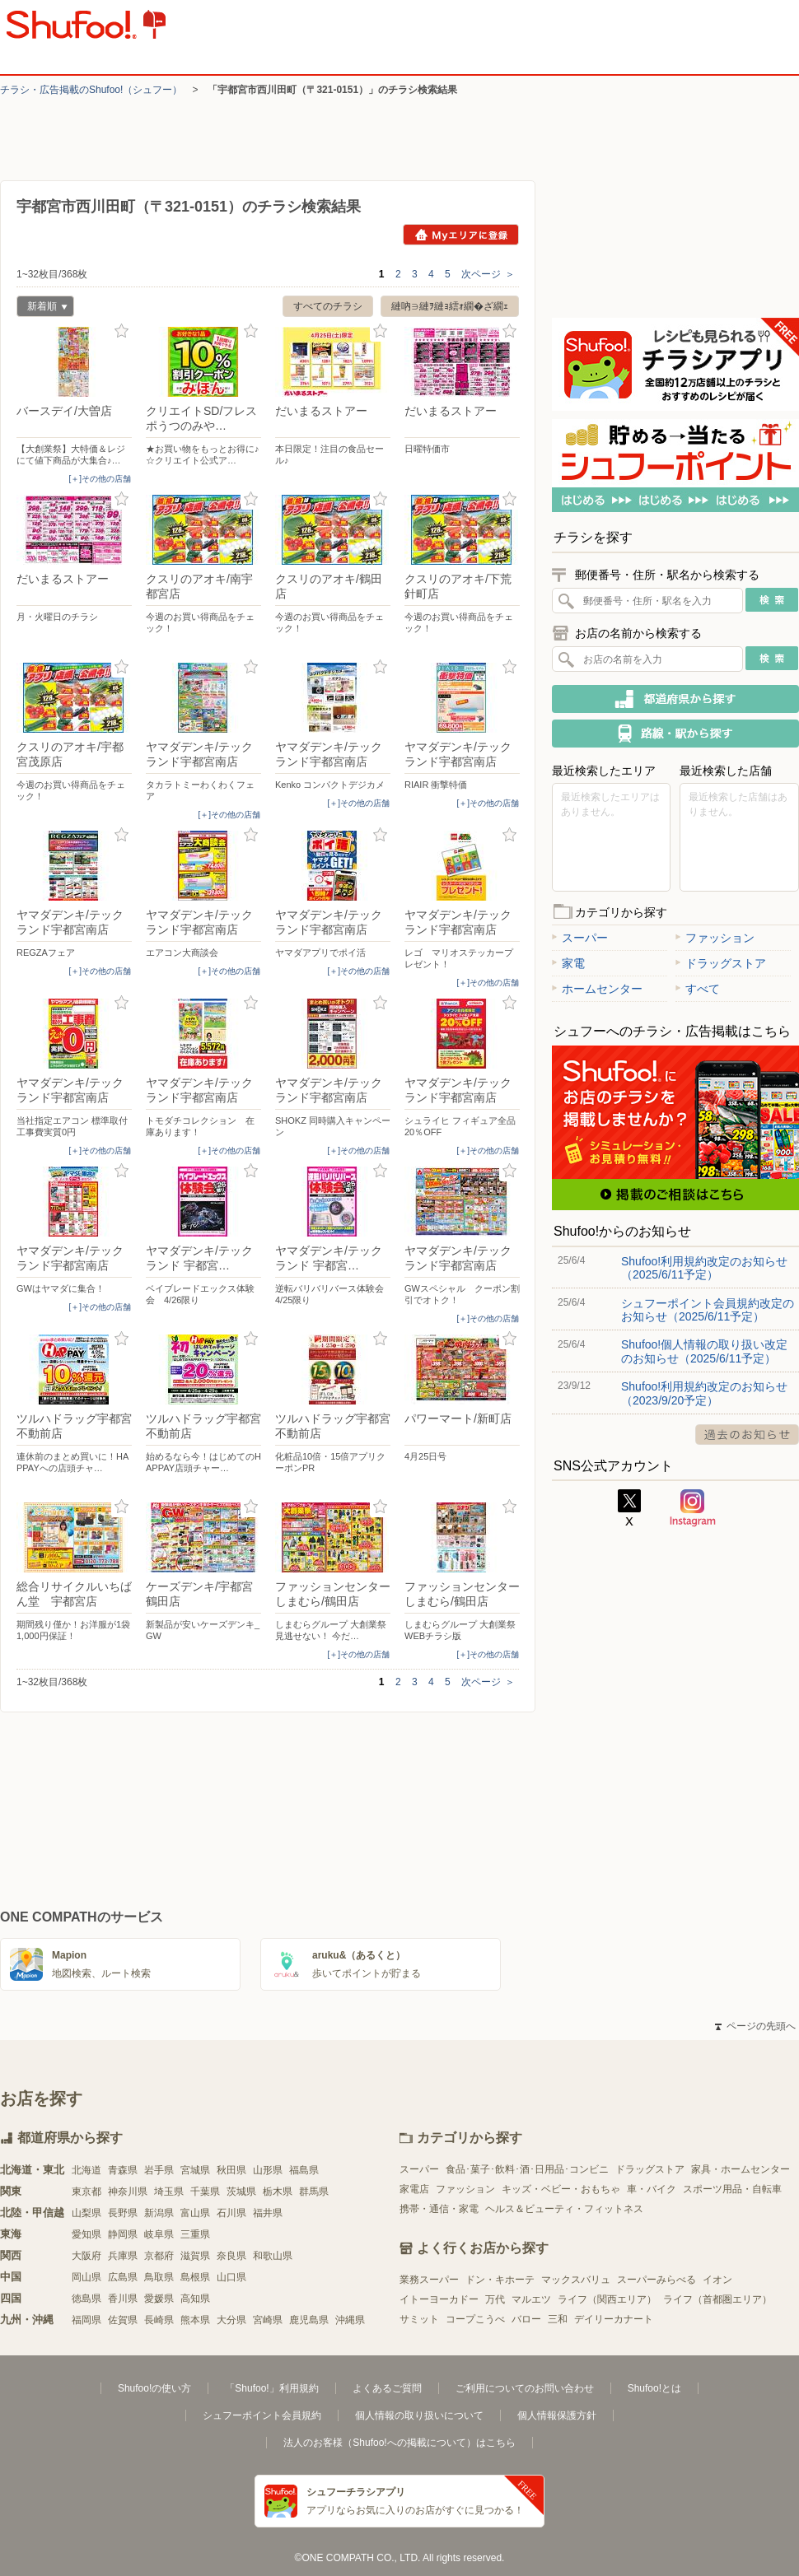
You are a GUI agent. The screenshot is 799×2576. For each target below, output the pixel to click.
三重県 (195, 2234)
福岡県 (86, 2320)
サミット (419, 2319)
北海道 (86, 2170)
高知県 (195, 2298)
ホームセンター (597, 988)
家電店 (414, 2189)
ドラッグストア (720, 963)
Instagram (693, 1508)
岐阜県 (159, 2234)
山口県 (231, 2277)
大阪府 (86, 2256)
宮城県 (195, 2170)
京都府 (159, 2256)
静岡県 (123, 2234)
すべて (697, 988)
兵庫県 (123, 2256)
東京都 (86, 2191)
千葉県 (205, 2191)
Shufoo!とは (654, 2388)
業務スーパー (429, 2279)
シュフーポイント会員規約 (262, 2415)
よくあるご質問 (387, 2388)
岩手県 (159, 2170)
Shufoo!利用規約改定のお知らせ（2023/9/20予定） (704, 1393)
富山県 (195, 2213)
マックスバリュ (575, 2279)
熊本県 (195, 2320)
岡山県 (86, 2277)
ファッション (715, 937)
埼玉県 (169, 2191)
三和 (558, 2319)
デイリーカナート (613, 2319)
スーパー (580, 937)
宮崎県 (268, 2320)
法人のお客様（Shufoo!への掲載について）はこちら (399, 2442)
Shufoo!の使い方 (154, 2388)
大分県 (231, 2320)
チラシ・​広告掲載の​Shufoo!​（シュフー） (91, 89)
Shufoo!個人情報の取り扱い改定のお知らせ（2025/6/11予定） (704, 1351)
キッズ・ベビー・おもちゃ (561, 2189)
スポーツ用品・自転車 (732, 2189)
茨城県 (241, 2191)
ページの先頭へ (755, 2026)
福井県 (268, 2213)
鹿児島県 (309, 2320)
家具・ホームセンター (740, 2169)
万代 (495, 2299)
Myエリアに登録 (461, 234)
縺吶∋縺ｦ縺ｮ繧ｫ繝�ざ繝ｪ (449, 306)
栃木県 (277, 2191)
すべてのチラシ (327, 306)
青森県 (123, 2170)
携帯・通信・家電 (439, 2209)
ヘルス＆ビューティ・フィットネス (564, 2209)
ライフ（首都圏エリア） (717, 2299)
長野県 (123, 2213)
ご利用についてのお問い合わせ (525, 2388)
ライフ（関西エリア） (607, 2299)
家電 (568, 963)
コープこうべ (475, 2319)
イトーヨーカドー (439, 2299)
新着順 (42, 308)
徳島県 (86, 2298)
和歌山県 (272, 2256)
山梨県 (86, 2213)
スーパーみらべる (656, 2279)
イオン (717, 2279)
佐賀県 (123, 2320)
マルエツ (531, 2299)
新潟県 (159, 2213)
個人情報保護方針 (556, 2415)
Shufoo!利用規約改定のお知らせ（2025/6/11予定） (704, 1268)
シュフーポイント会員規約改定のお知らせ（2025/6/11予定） (707, 1310)
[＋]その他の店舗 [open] (99, 478)
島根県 (195, 2277)
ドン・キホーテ (500, 2279)
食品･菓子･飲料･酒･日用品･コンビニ (527, 2169)
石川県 (231, 2213)
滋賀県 (195, 2256)
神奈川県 (127, 2191)
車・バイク (651, 2189)
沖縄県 (350, 2320)
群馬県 (314, 2191)
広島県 (123, 2277)
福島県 (304, 2170)
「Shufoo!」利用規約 (271, 2388)
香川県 (123, 2298)
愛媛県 (159, 2298)
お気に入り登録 (121, 331)
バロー (526, 2319)
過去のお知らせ (747, 1434)
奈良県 (231, 2256)
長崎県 (159, 2320)
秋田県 (231, 2170)
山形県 (268, 2170)
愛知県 (86, 2234)
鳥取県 (159, 2277)
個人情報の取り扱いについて (419, 2415)
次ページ (488, 274)
